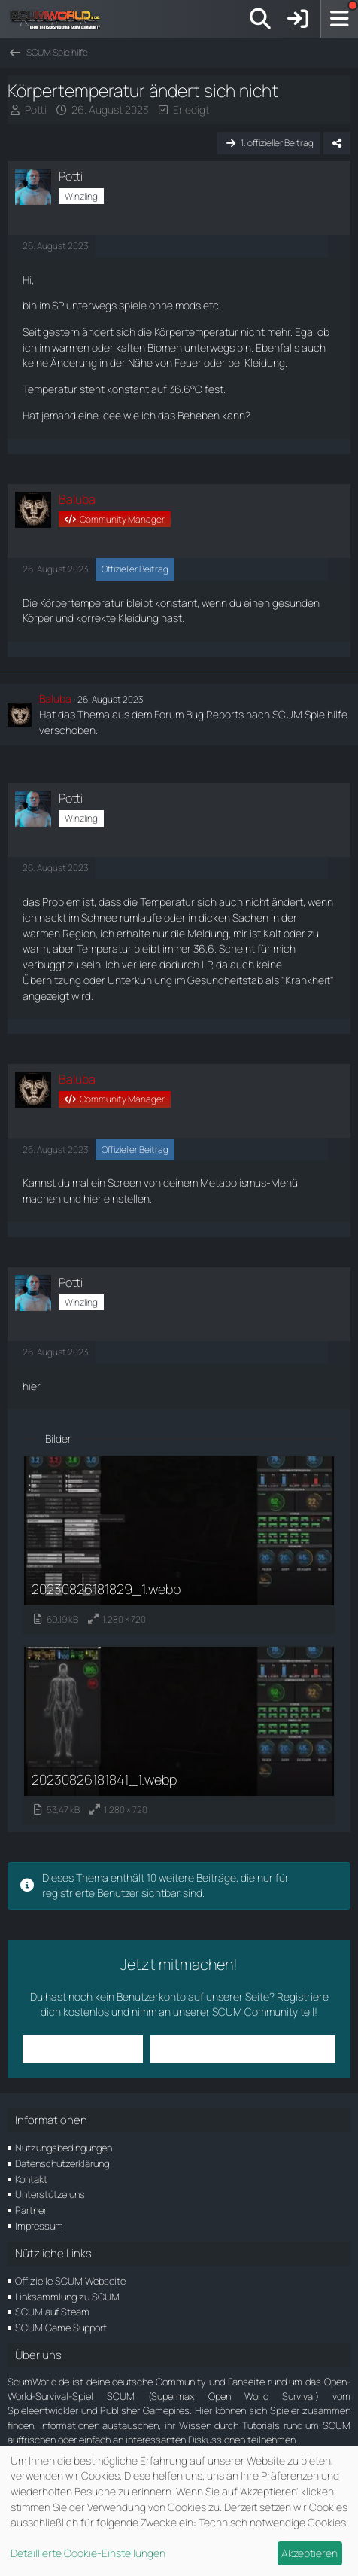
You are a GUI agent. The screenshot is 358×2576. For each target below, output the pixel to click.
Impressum (39, 2226)
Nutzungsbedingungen (63, 2147)
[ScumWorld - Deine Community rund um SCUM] (60, 19)
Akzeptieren (309, 2553)
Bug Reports (215, 714)
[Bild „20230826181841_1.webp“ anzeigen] (179, 1735)
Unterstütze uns (50, 2194)
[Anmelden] (298, 19)
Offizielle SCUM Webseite (70, 2281)
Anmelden (82, 2048)
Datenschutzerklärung (62, 2163)
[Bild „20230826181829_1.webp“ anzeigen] (179, 1544)
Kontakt (31, 2179)
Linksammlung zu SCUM (67, 2296)
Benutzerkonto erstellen (243, 2048)
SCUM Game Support (61, 2327)
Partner (31, 2210)
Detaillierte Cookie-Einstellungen (88, 2553)
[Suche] (260, 19)
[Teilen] (336, 143)
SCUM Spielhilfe (309, 714)
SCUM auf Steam (52, 2311)
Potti (36, 109)
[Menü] (339, 19)
